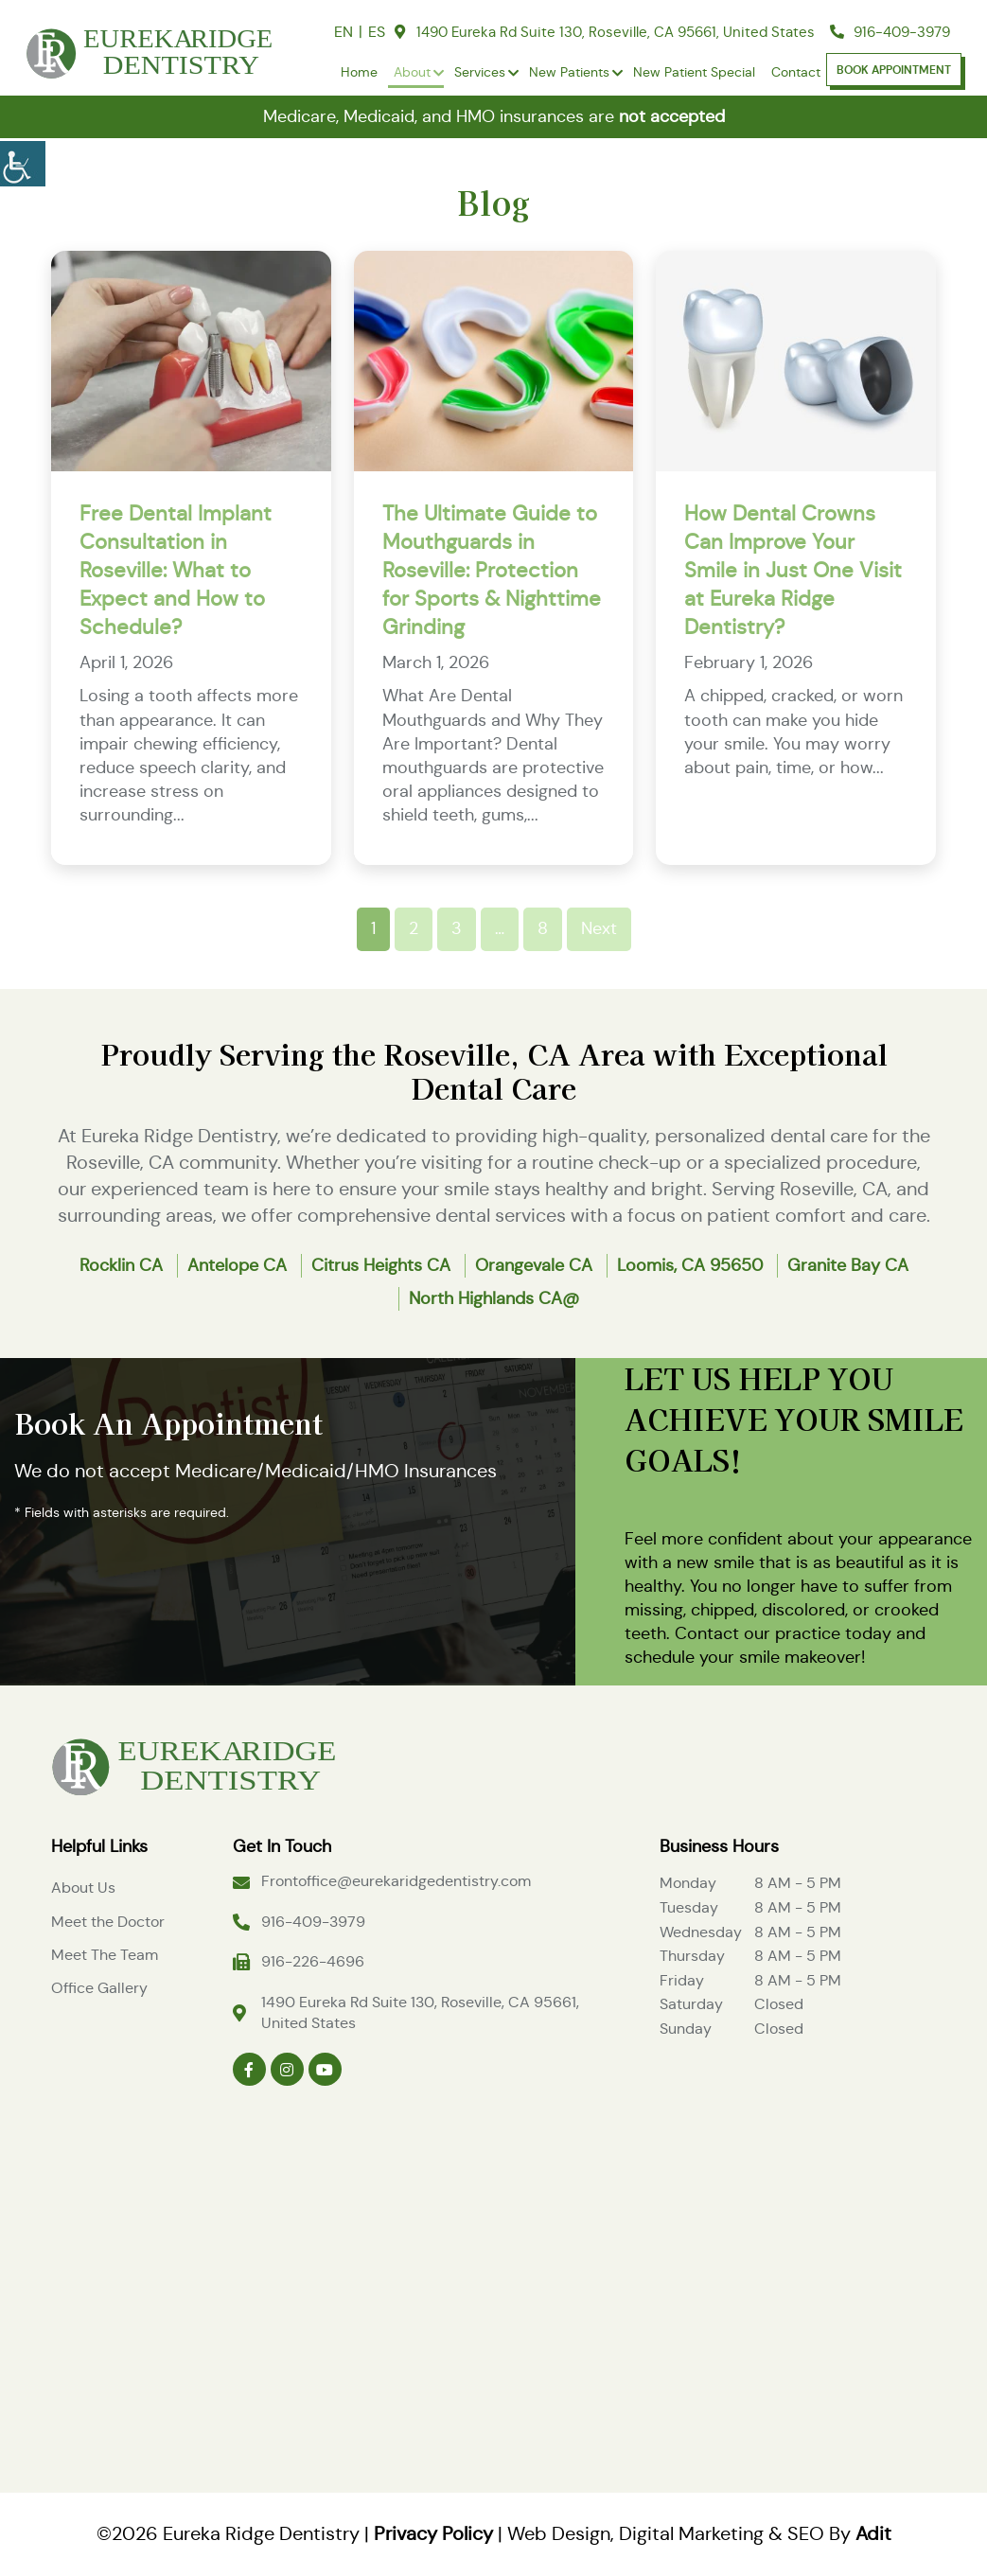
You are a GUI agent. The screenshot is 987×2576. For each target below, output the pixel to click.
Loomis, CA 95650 (690, 1265)
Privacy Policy (433, 2534)
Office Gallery (99, 1988)
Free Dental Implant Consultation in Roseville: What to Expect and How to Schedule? (175, 570)
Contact (795, 71)
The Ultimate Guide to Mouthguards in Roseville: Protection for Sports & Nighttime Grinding (491, 570)
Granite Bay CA (847, 1265)
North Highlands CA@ (494, 1298)
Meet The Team (104, 1955)
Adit (873, 2534)
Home (359, 71)
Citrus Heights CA (380, 1265)
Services (479, 71)
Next (599, 928)
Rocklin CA (121, 1265)
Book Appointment (894, 70)
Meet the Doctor (108, 1922)
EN (343, 32)
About (412, 71)
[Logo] (193, 1764)
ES (376, 32)
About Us (83, 1888)
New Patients (569, 71)
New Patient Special (694, 71)
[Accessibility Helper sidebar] (22, 161)
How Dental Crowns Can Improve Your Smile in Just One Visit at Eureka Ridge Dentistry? (793, 570)
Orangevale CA (533, 1265)
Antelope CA (237, 1265)
